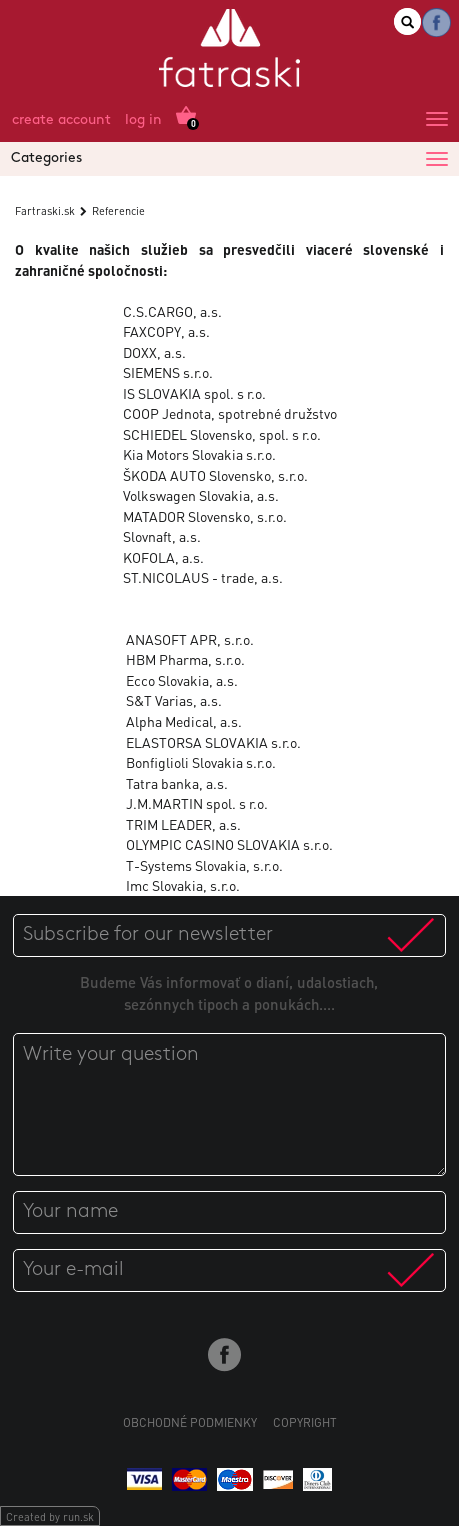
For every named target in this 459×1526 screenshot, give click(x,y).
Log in (143, 120)
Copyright (305, 1422)
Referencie (118, 211)
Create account (61, 120)
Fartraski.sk (45, 211)
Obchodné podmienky (190, 1422)
